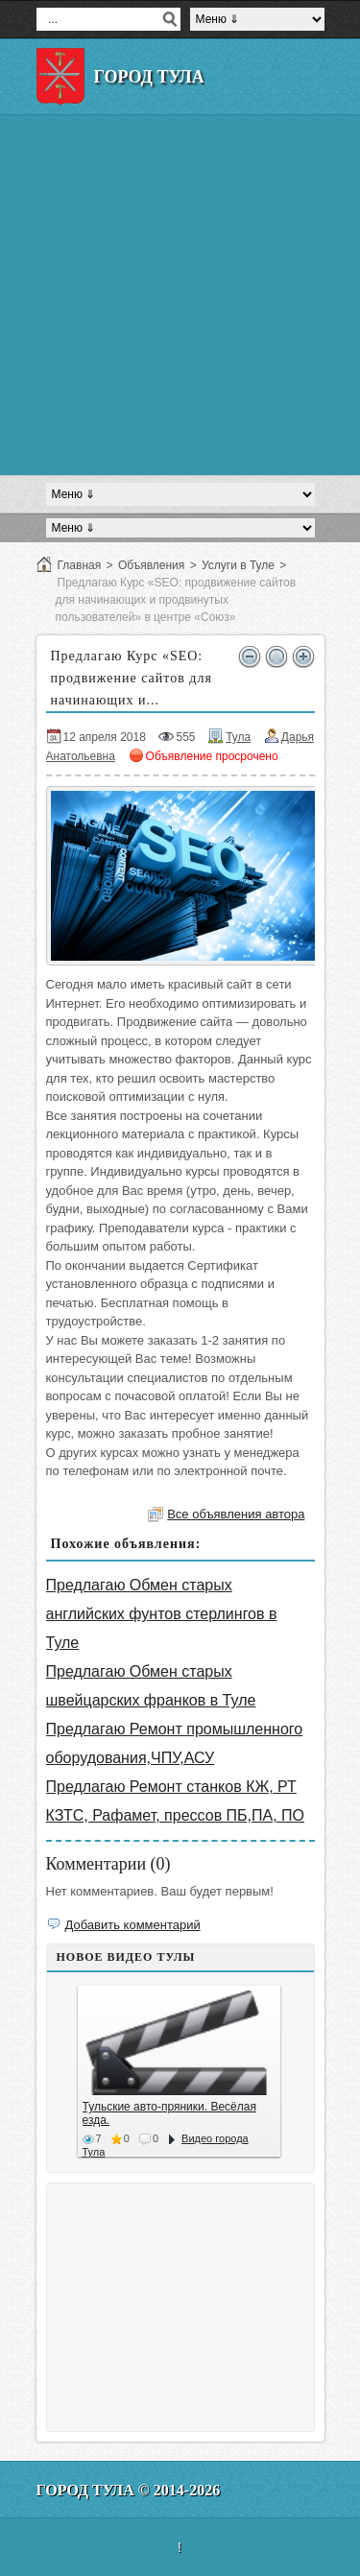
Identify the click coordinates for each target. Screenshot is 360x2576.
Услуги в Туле (238, 565)
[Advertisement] (180, 295)
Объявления (151, 565)
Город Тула (149, 76)
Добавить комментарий (133, 1925)
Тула (238, 737)
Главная (80, 565)
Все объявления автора (235, 1514)
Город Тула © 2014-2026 (128, 2490)
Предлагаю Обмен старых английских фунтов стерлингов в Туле (161, 1614)
